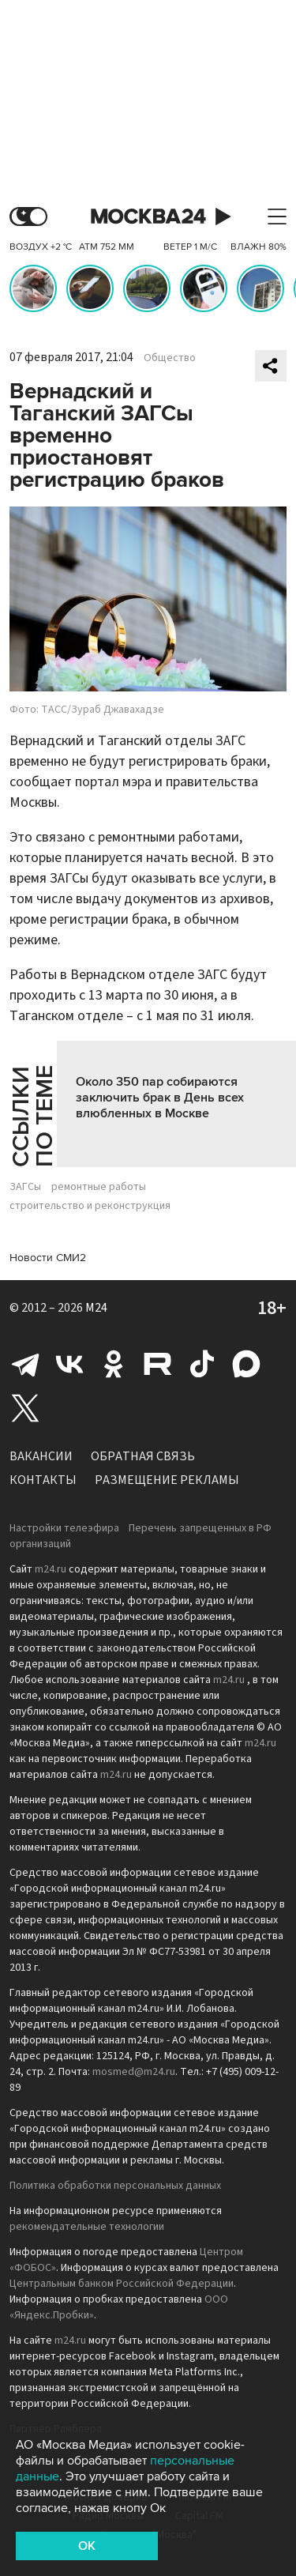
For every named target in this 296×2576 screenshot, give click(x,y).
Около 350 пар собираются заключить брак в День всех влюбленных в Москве (160, 1097)
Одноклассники (113, 1364)
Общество (170, 358)
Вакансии (41, 1456)
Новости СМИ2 (47, 1257)
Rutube (158, 1364)
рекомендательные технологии (86, 2227)
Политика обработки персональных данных (115, 2186)
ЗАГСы (25, 1186)
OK (87, 2546)
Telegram (25, 1364)
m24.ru (50, 1569)
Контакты (43, 1480)
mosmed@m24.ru (133, 2072)
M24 (96, 1307)
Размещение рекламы (167, 1480)
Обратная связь (143, 1456)
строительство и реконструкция (89, 1205)
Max (246, 1364)
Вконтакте (69, 1364)
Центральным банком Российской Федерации (121, 2284)
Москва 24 (148, 217)
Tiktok (202, 1364)
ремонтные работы (98, 1186)
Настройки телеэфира (64, 1528)
